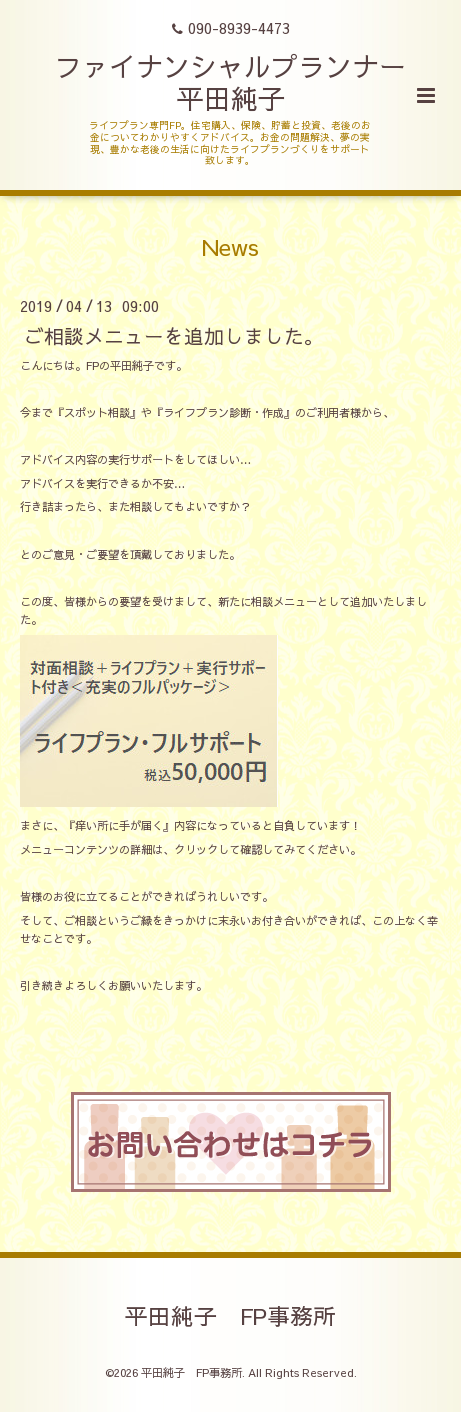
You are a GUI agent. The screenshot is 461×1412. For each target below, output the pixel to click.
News (230, 246)
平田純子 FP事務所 (230, 1315)
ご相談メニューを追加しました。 (174, 334)
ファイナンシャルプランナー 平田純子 (244, 81)
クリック (196, 849)
